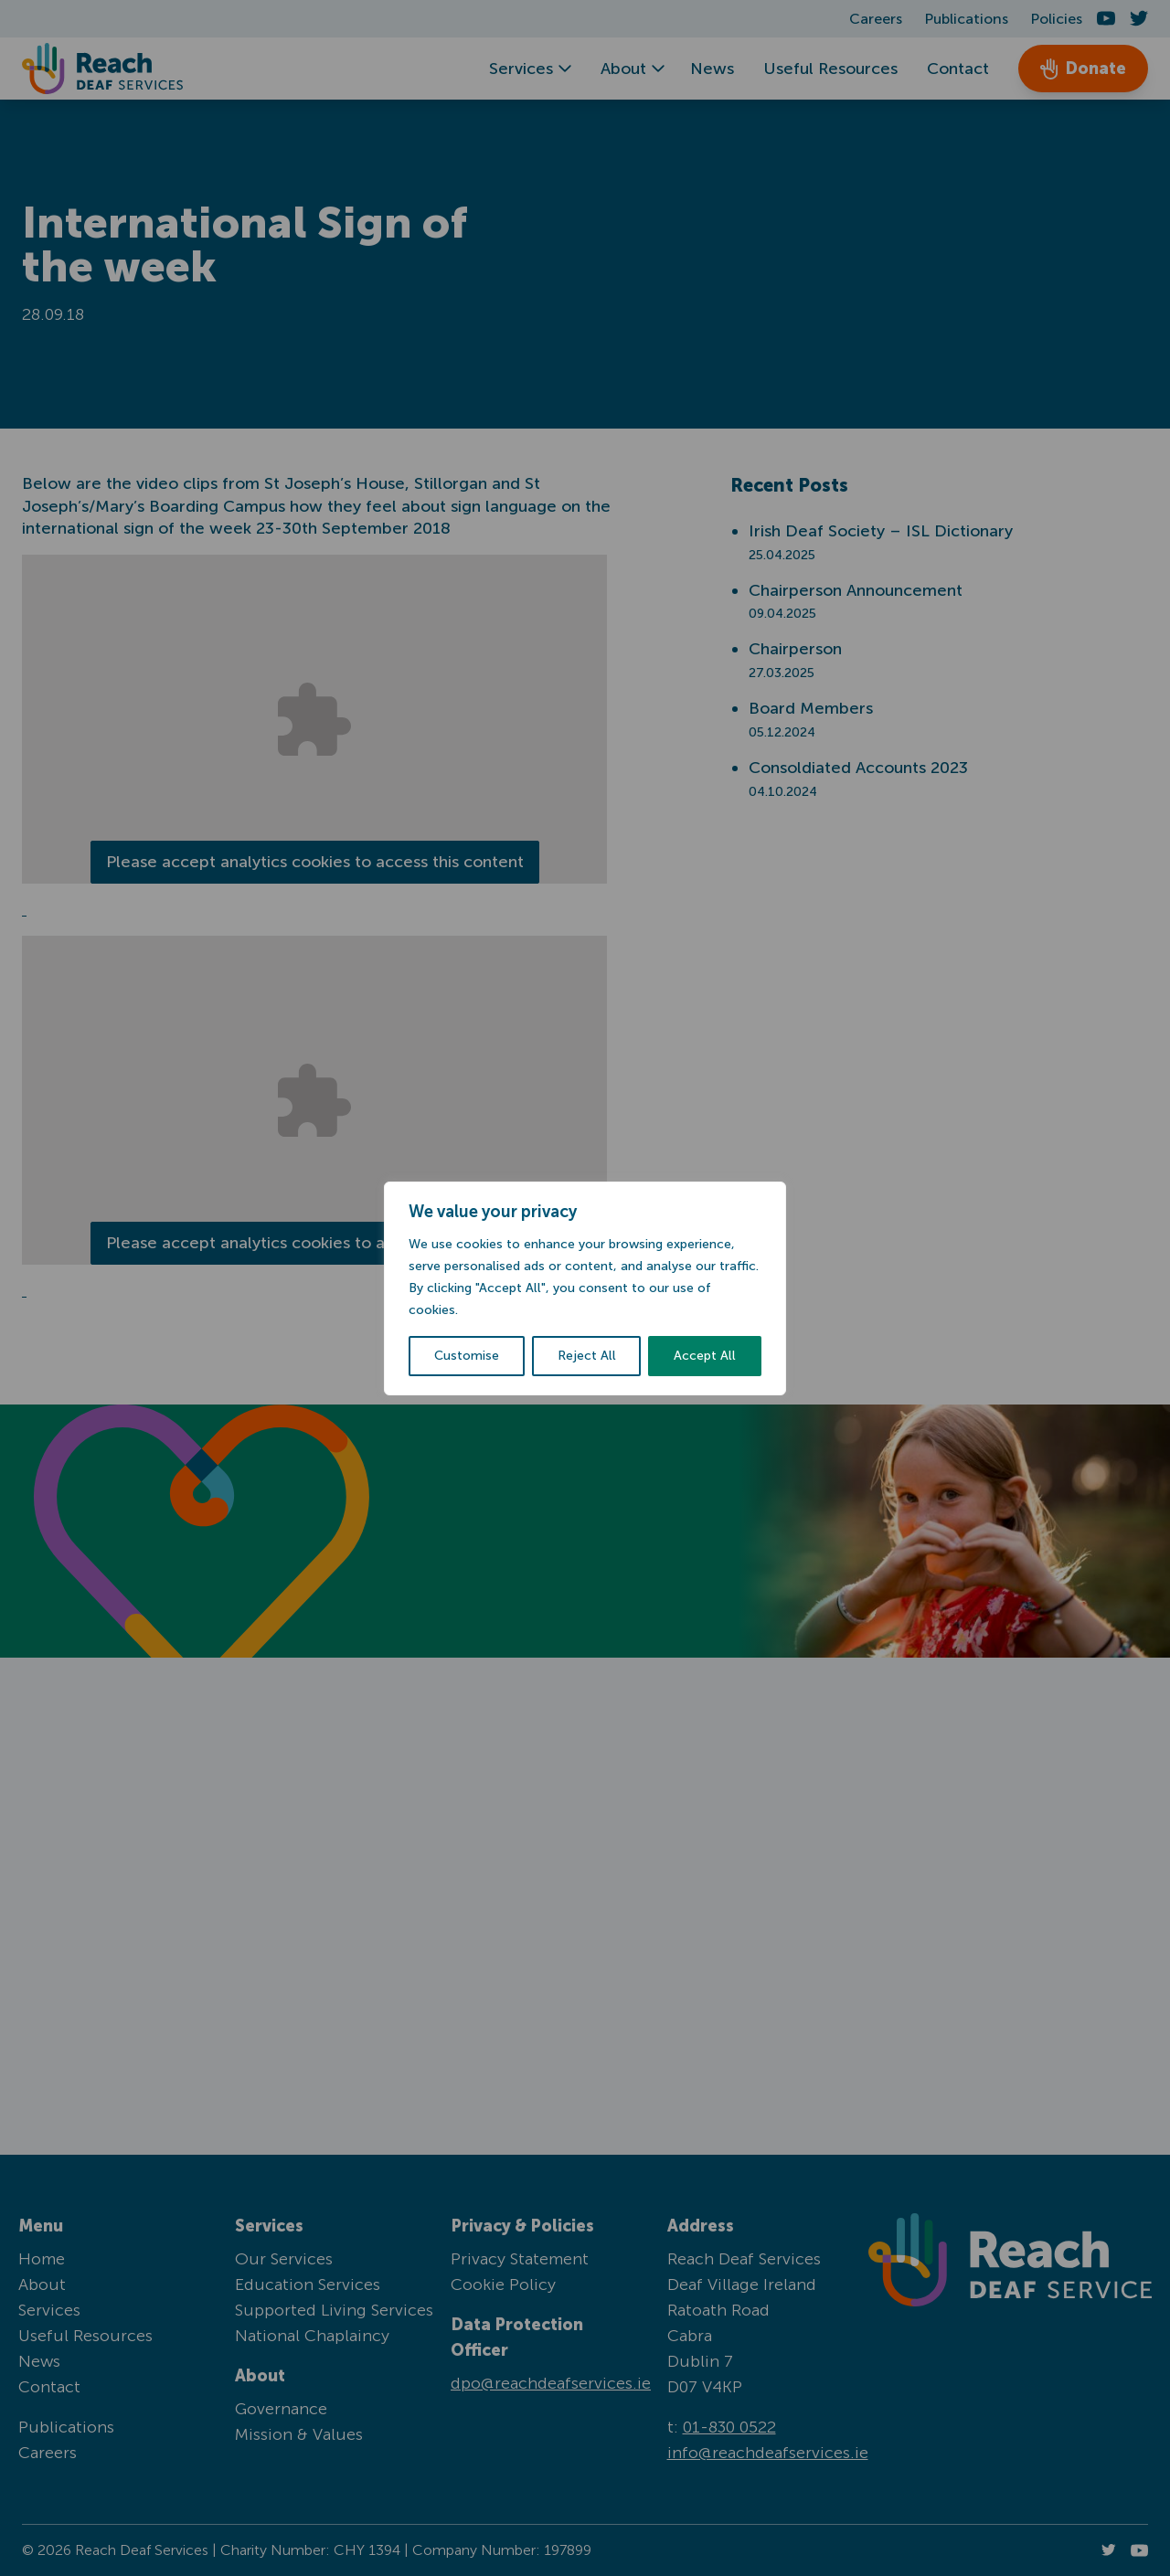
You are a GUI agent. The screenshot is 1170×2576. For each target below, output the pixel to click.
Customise (466, 1355)
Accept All (705, 1355)
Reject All (587, 1355)
